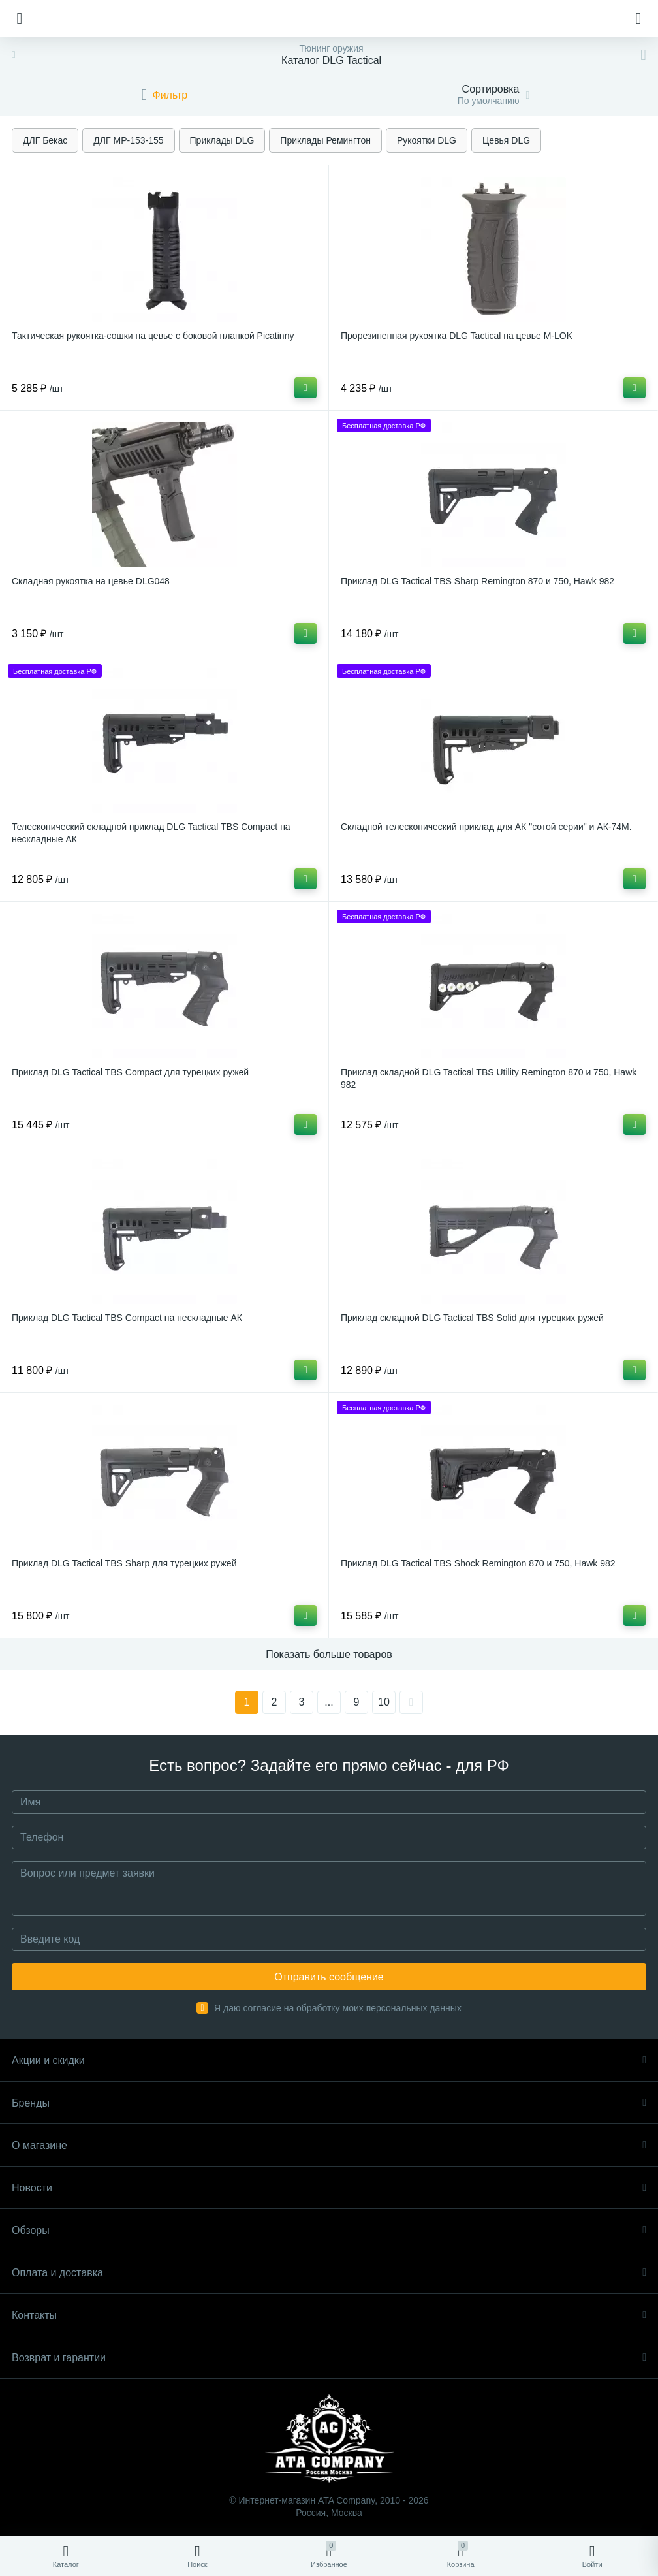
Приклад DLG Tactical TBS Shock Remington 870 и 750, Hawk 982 (478, 1563)
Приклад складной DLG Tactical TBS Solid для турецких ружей (472, 1317)
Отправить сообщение (328, 1976)
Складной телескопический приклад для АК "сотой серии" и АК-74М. (486, 826)
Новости (329, 2187)
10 (384, 1702)
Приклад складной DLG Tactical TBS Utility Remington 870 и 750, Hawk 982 (488, 1078)
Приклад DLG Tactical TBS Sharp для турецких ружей (124, 1563)
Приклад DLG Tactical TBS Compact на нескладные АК (127, 1317)
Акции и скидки (329, 2060)
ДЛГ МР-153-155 (128, 140)
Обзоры (329, 2230)
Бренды (329, 2102)
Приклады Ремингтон (325, 140)
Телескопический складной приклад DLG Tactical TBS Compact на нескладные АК (151, 832)
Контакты (329, 2315)
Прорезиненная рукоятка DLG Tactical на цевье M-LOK (456, 335)
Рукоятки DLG (426, 140)
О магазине (329, 2145)
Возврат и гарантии (329, 2357)
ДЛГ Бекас (45, 140)
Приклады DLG (222, 140)
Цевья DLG (506, 140)
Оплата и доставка (329, 2272)
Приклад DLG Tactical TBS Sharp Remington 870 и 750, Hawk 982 (477, 581)
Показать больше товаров (329, 1654)
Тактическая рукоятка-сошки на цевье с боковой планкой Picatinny (153, 335)
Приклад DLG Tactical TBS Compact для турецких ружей (130, 1072)
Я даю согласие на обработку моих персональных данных (338, 2008)
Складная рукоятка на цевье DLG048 (91, 581)
